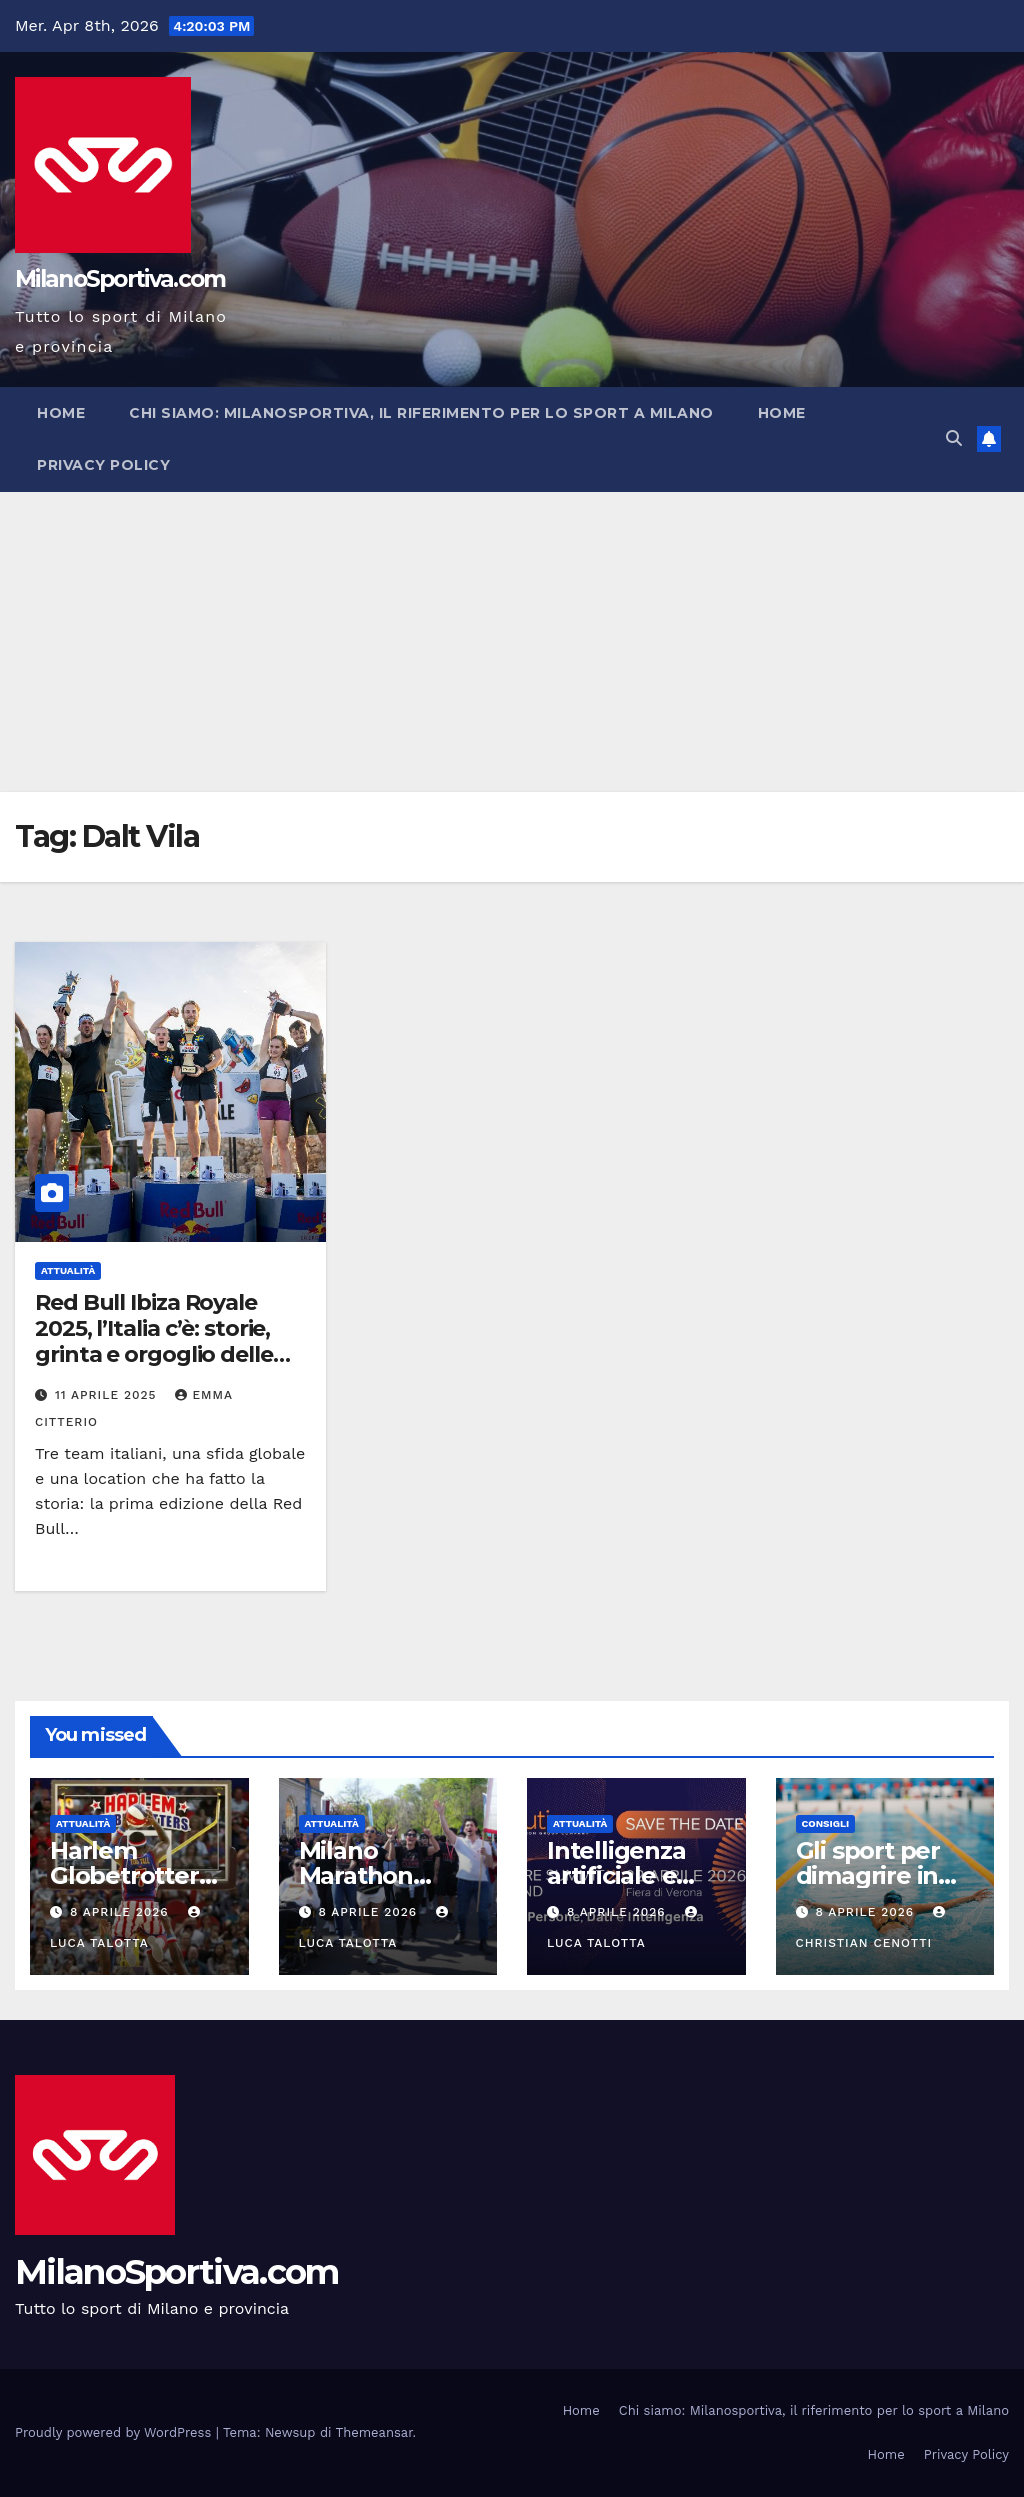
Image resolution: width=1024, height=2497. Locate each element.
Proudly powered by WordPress (115, 2432)
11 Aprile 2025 (108, 1395)
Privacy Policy (103, 465)
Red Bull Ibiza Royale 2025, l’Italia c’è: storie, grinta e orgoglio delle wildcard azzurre (154, 1342)
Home (61, 413)
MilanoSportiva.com (120, 279)
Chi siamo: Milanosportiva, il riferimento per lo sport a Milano (421, 413)
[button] (954, 438)
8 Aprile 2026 (122, 1912)
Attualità (68, 1270)
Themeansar (374, 2432)
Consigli (826, 1823)
